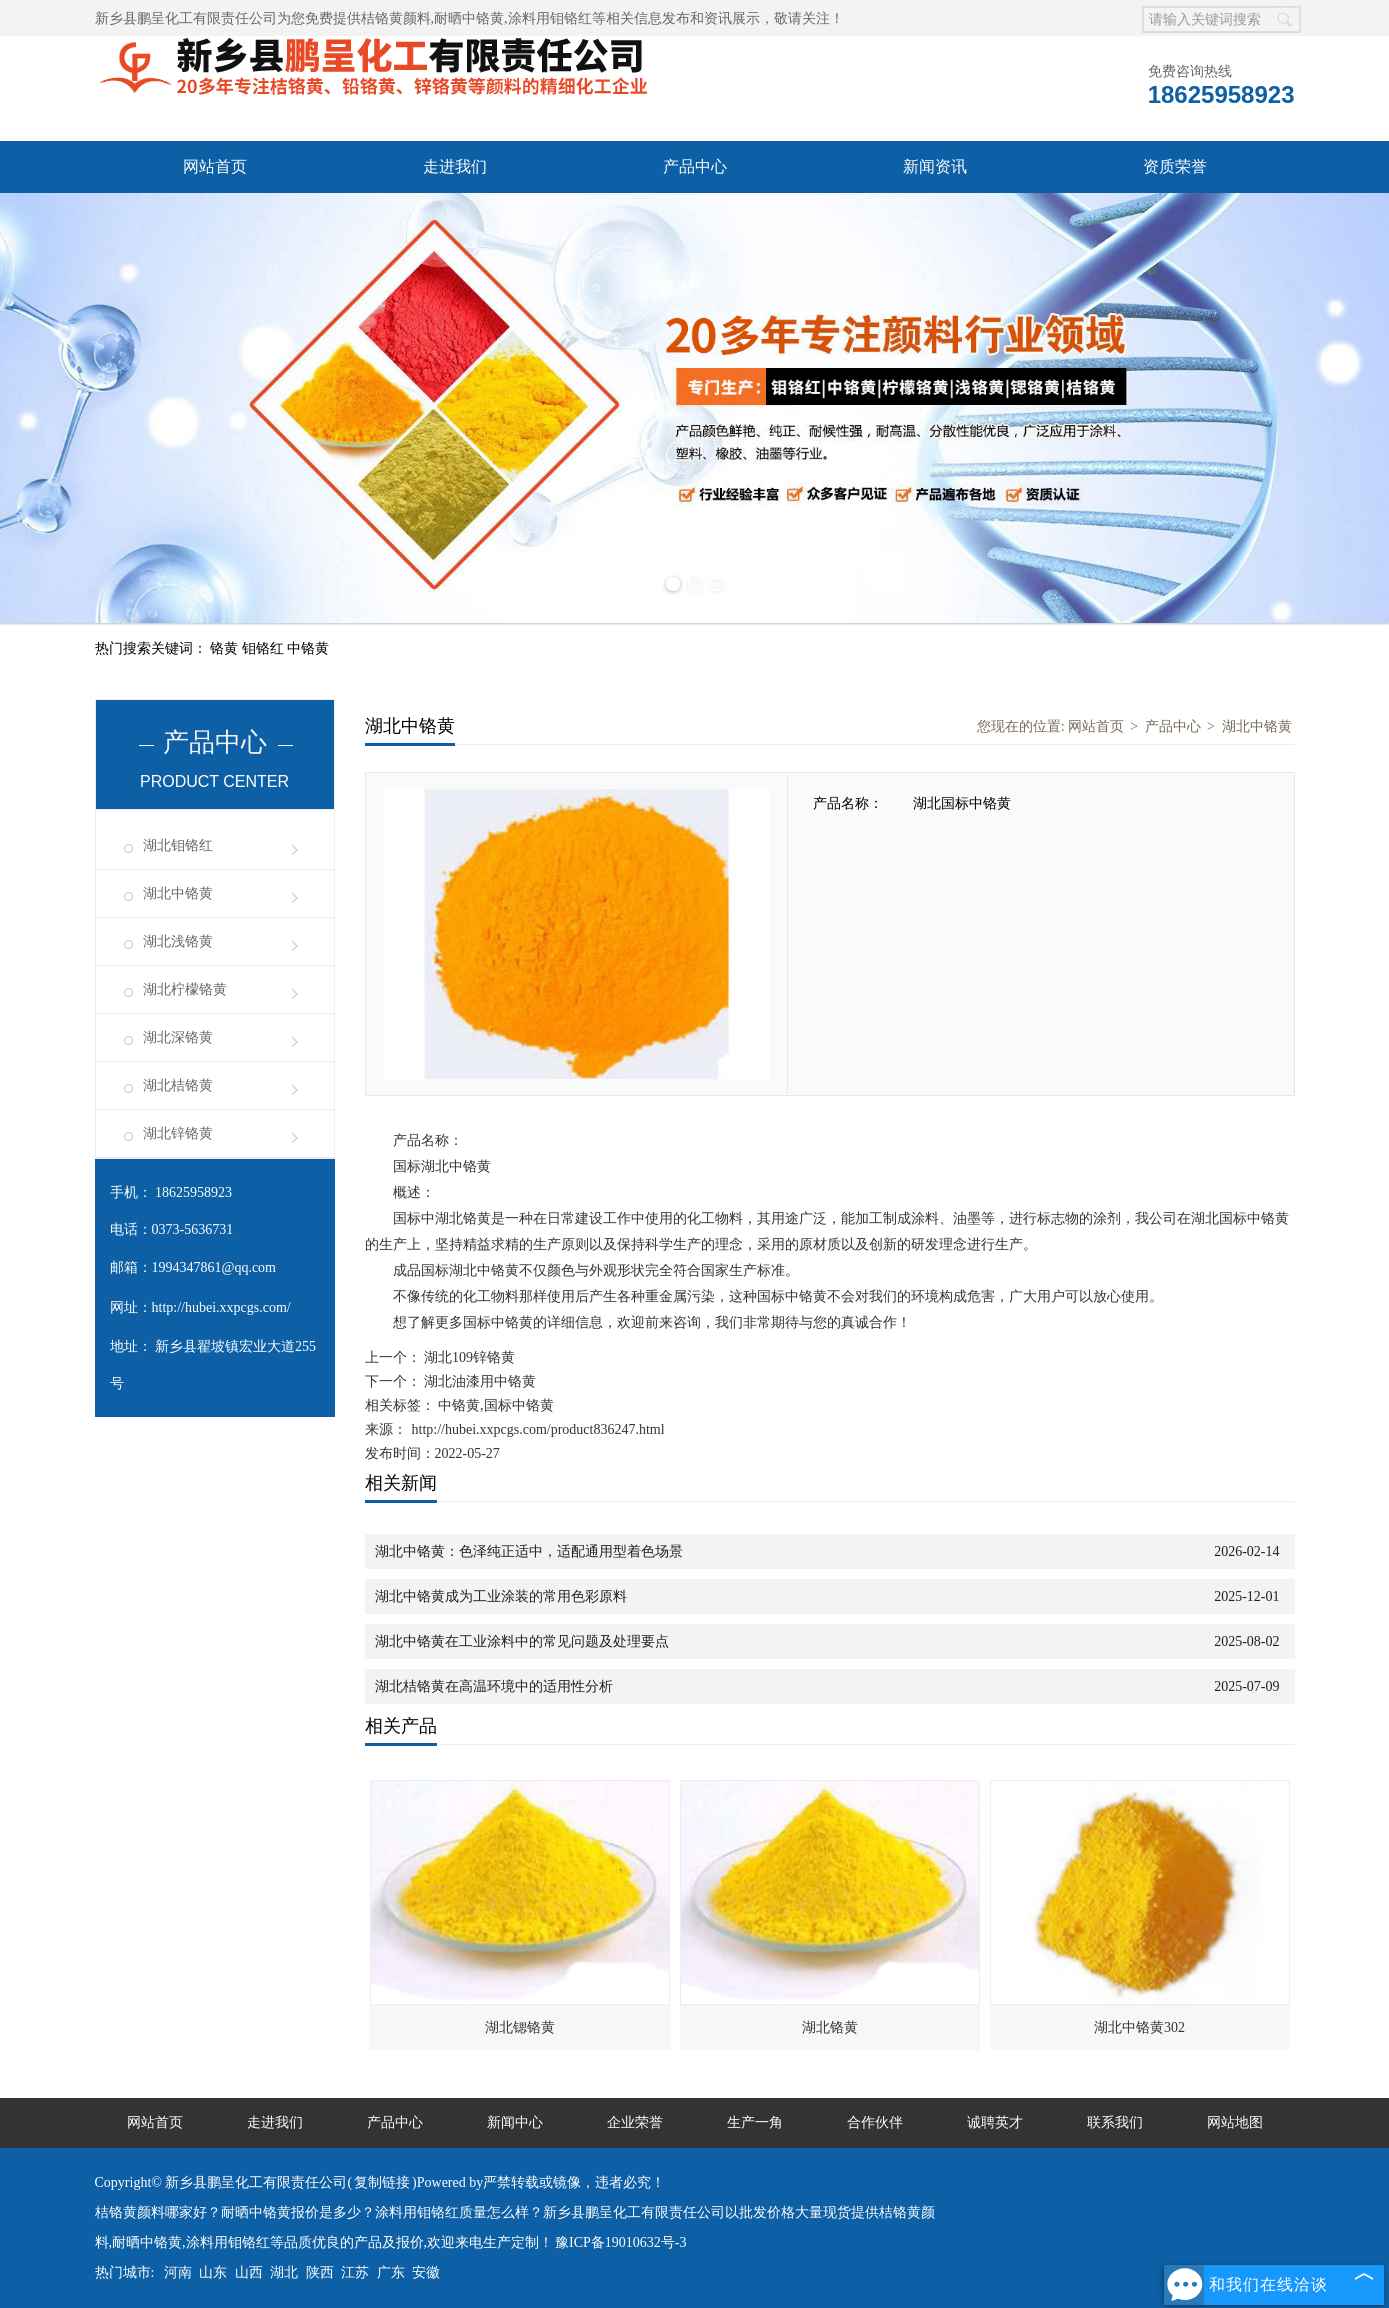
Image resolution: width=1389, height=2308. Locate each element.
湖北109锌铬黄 (468, 1357)
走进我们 (455, 166)
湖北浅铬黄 (178, 941)
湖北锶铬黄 (520, 2027)
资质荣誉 (1175, 166)
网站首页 (215, 166)
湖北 (284, 2272)
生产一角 (755, 2122)
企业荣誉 (635, 2122)
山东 (213, 2272)
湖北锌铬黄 (178, 1133)
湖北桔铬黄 (178, 1085)
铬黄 (226, 648)
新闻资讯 (935, 166)
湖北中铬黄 (178, 893)
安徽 (426, 2272)
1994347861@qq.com (214, 1267)
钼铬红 (265, 648)
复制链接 (382, 2182)
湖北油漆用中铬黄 (479, 1381)
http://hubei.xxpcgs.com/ (221, 1307)
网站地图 (1235, 2122)
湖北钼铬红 (178, 845)
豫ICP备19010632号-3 (620, 2242)
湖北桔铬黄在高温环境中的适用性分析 (494, 1686)
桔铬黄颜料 (396, 18)
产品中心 (695, 166)
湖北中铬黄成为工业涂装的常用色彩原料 (501, 1596)
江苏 (355, 2272)
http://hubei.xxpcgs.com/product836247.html (538, 1429)
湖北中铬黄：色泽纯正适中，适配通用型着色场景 (529, 1551)
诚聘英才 (995, 2122)
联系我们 (1115, 2122)
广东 (391, 2272)
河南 (178, 2272)
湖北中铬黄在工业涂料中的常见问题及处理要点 (522, 1641)
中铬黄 (308, 648)
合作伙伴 (875, 2122)
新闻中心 (515, 2122)
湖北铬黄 (830, 2027)
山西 (249, 2272)
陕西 (320, 2272)
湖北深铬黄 (178, 1037)
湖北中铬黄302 (1139, 2027)
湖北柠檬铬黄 (185, 989)
